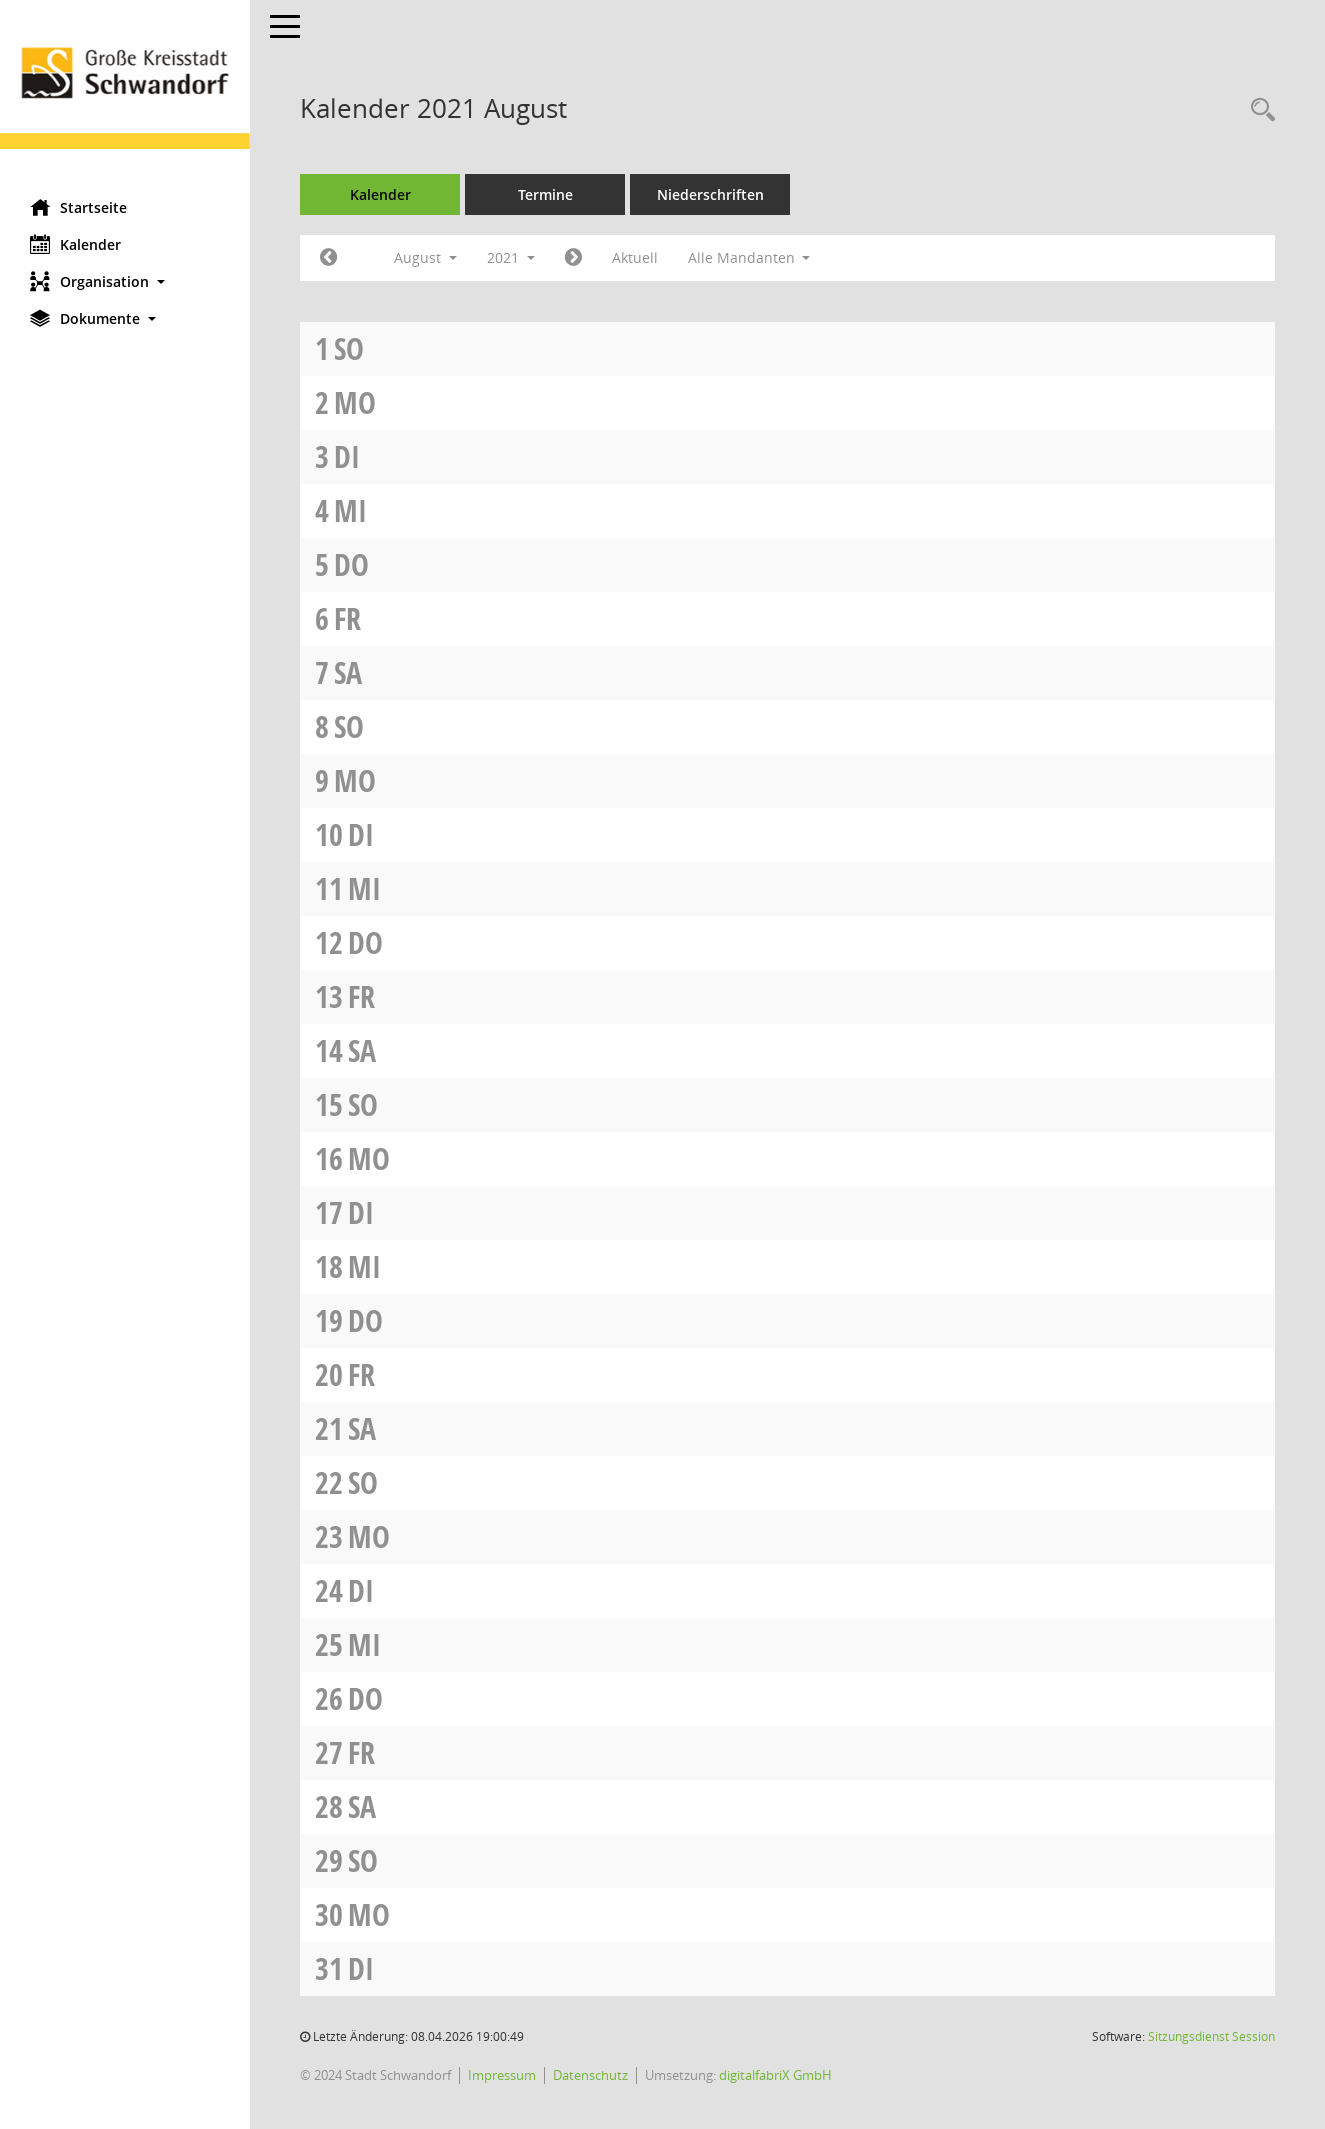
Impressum (502, 2075)
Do (351, 564)
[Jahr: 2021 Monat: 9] (573, 258)
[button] (125, 281)
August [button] (425, 257)
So (349, 348)
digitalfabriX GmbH (775, 2075)
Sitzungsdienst (1211, 2036)
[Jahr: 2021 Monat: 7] (328, 258)
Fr (347, 618)
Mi (350, 510)
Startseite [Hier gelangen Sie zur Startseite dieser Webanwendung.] (78, 207)
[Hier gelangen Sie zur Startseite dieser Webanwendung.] (125, 92)
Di (347, 456)
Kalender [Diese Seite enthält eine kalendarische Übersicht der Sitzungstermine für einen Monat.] (75, 244)
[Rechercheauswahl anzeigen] (1258, 110)
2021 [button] (511, 257)
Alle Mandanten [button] (749, 257)
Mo (355, 402)
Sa (348, 672)
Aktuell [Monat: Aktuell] (635, 257)
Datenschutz (590, 2075)
